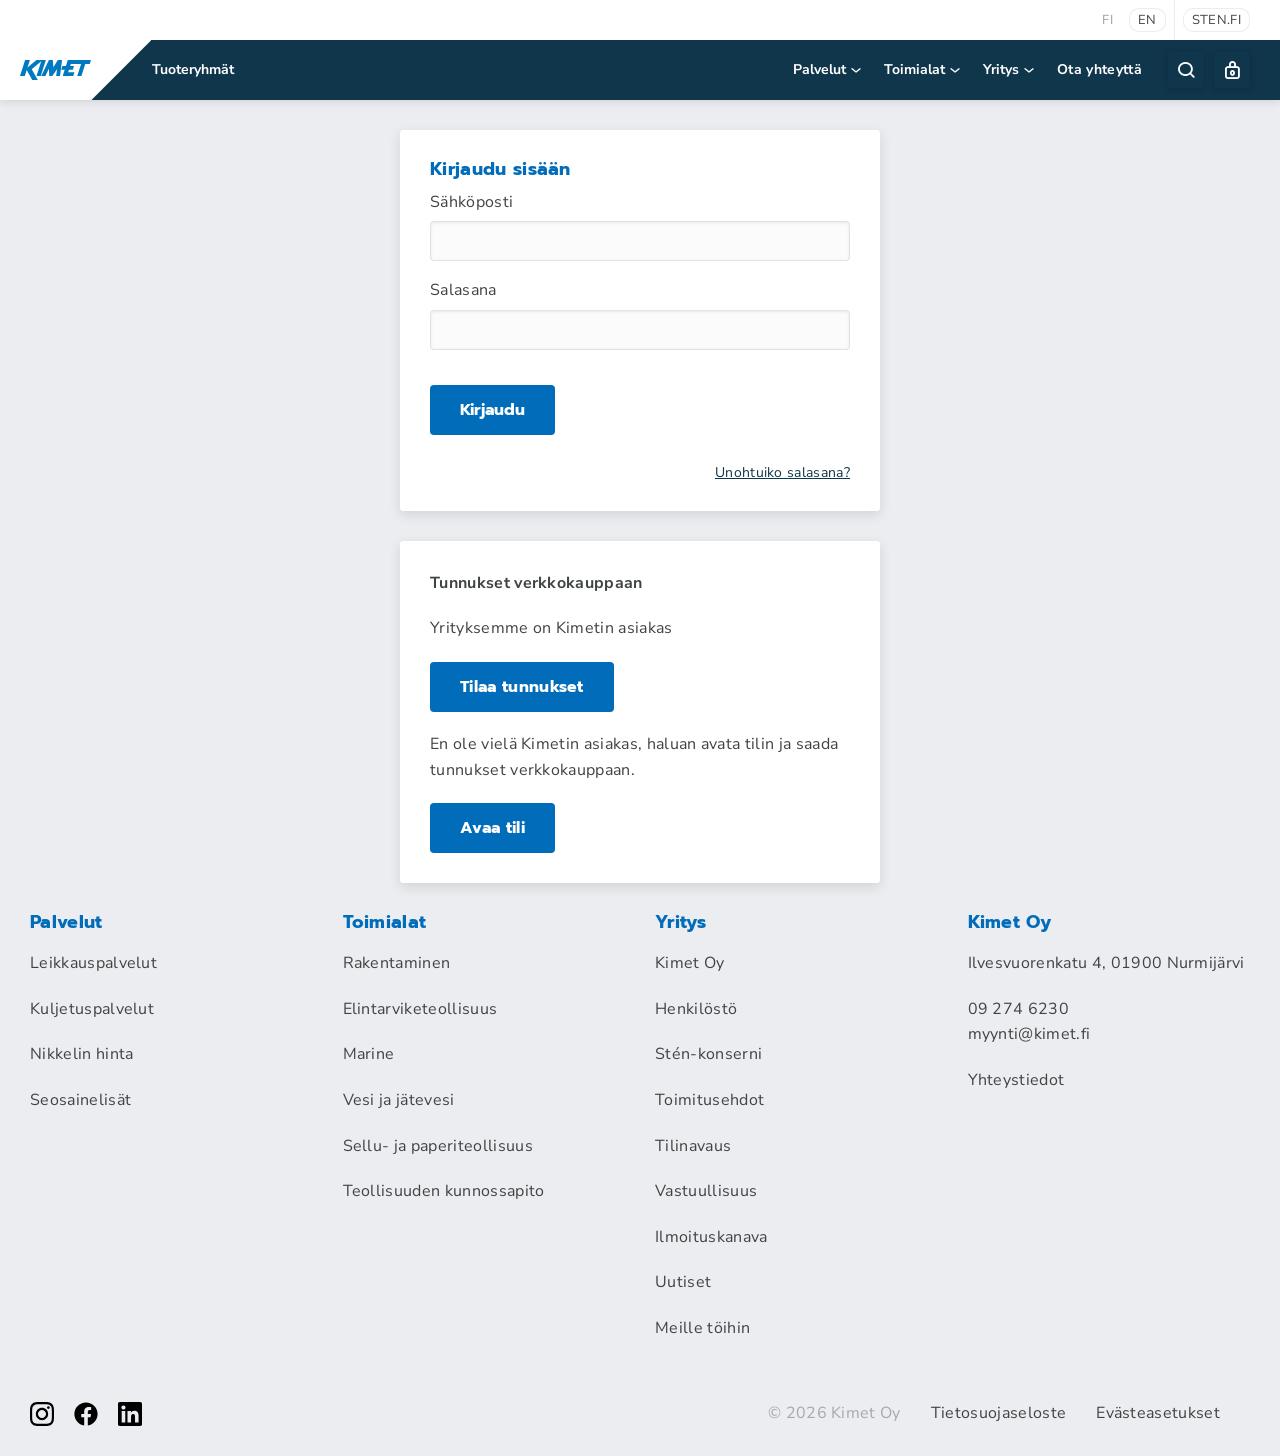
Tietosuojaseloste (998, 1413)
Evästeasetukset (1158, 1413)
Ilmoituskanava (711, 1237)
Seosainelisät (80, 1100)
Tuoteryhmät (193, 69)
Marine (369, 1054)
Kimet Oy (690, 963)
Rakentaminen (397, 963)
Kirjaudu (492, 409)
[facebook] (86, 1414)
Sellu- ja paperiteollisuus (438, 1146)
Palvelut (828, 69)
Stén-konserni (708, 1054)
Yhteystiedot (1016, 1080)
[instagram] (42, 1414)
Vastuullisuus (706, 1191)
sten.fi (1216, 20)
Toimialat (923, 69)
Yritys (1010, 69)
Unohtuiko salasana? (782, 473)
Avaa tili (492, 828)
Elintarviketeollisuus (420, 1009)
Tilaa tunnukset (522, 687)
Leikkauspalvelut (93, 963)
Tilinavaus (693, 1146)
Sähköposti (471, 202)
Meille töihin (702, 1328)
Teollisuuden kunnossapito (444, 1191)
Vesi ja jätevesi (399, 1100)
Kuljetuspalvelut (92, 1009)
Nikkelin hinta (81, 1054)
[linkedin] (130, 1414)
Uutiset (683, 1282)
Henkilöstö (696, 1009)
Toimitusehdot (709, 1100)
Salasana (463, 290)
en (1147, 20)
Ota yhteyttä (1099, 69)
